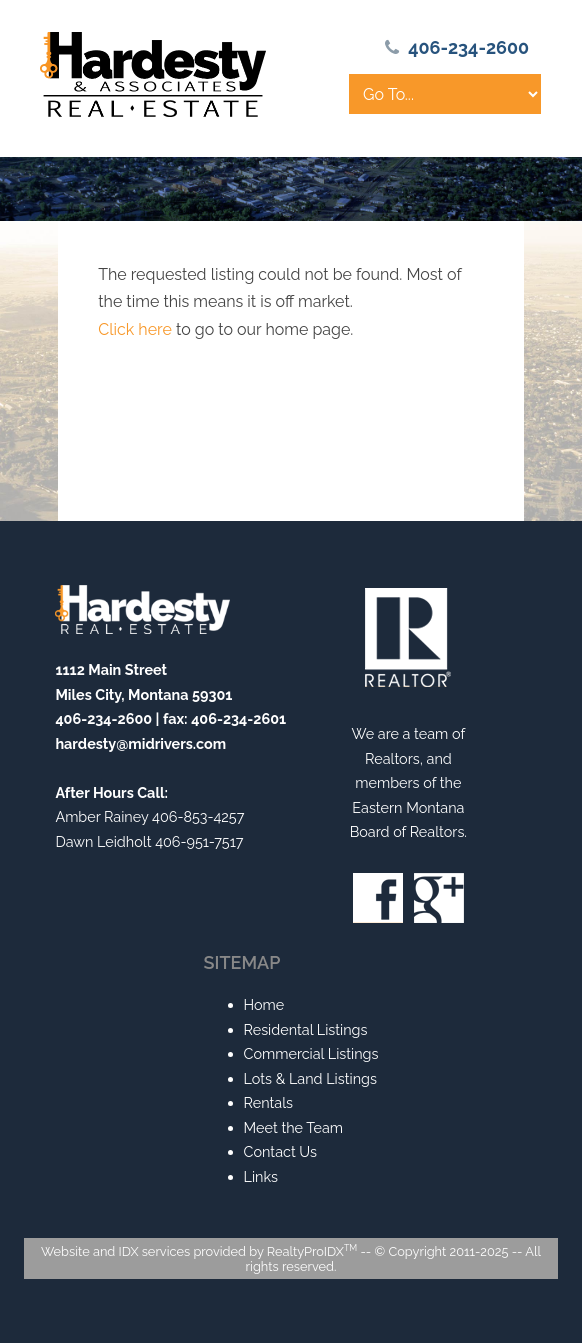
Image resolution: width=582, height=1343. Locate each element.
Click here (135, 329)
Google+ (439, 898)
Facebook (378, 898)
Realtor (408, 637)
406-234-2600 (468, 47)
